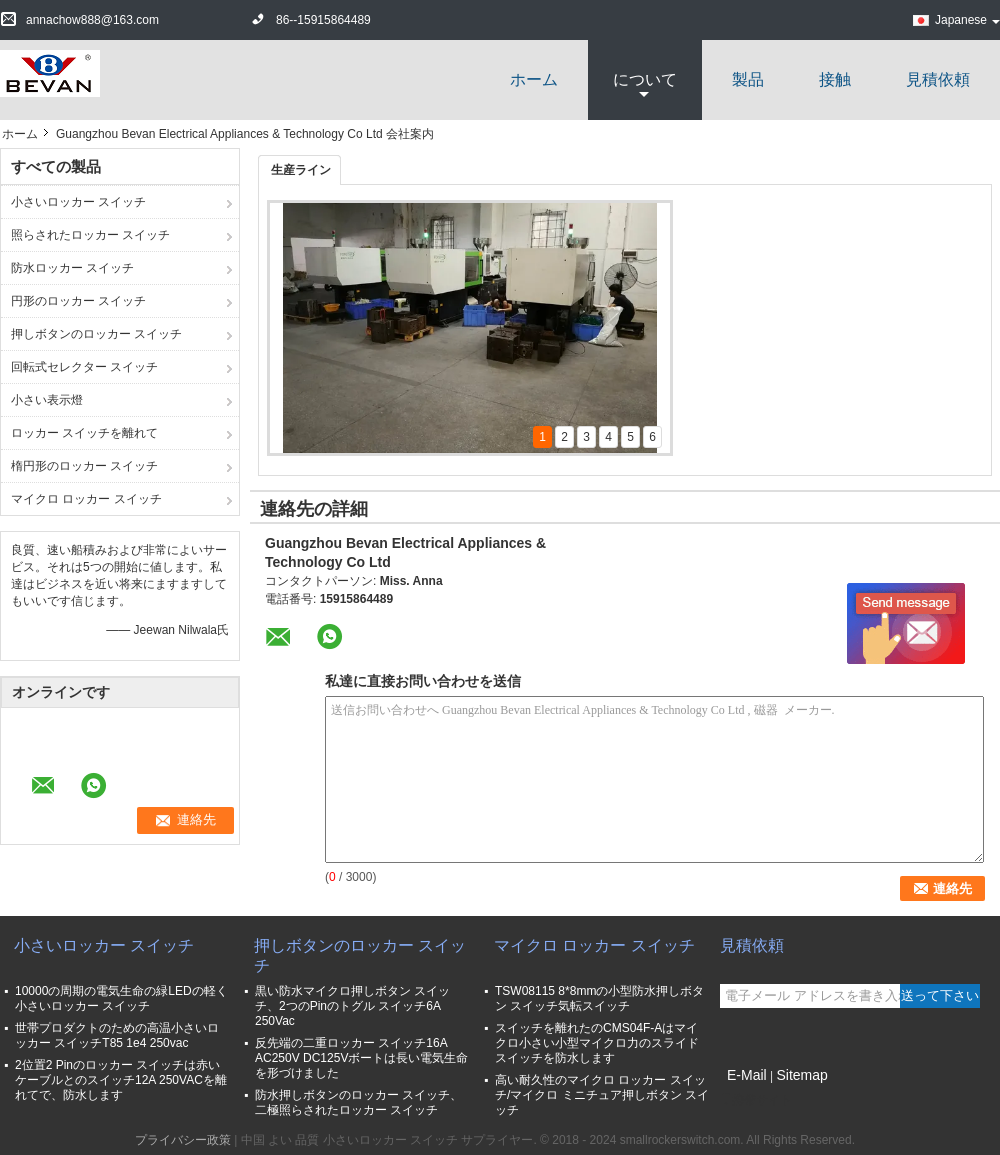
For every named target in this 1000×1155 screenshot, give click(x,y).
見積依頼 (938, 79)
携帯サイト (756, 1100)
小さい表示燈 (47, 400)
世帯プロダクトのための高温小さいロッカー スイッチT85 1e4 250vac (117, 1035)
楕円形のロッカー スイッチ (84, 466)
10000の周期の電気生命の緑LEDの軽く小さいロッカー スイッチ (121, 998)
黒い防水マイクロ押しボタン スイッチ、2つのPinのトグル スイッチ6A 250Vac (352, 1006)
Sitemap (801, 1075)
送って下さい (940, 995)
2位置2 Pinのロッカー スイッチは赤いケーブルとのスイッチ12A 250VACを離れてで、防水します (121, 1080)
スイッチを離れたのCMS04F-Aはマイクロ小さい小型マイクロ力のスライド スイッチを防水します (597, 1043)
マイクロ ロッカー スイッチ (86, 499)
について (645, 79)
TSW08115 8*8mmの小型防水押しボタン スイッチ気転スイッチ (599, 998)
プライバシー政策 (183, 1140)
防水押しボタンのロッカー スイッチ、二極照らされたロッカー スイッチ (358, 1102)
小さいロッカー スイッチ (78, 202)
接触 (835, 79)
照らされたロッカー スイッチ (90, 235)
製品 (748, 79)
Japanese (967, 20)
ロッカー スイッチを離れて (84, 433)
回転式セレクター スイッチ (84, 367)
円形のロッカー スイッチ (78, 301)
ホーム (534, 79)
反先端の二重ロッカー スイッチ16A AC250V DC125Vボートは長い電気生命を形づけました (361, 1058)
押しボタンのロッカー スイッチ (96, 334)
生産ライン (301, 170)
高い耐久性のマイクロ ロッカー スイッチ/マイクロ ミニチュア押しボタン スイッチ (602, 1095)
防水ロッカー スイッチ (72, 268)
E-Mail (747, 1075)
